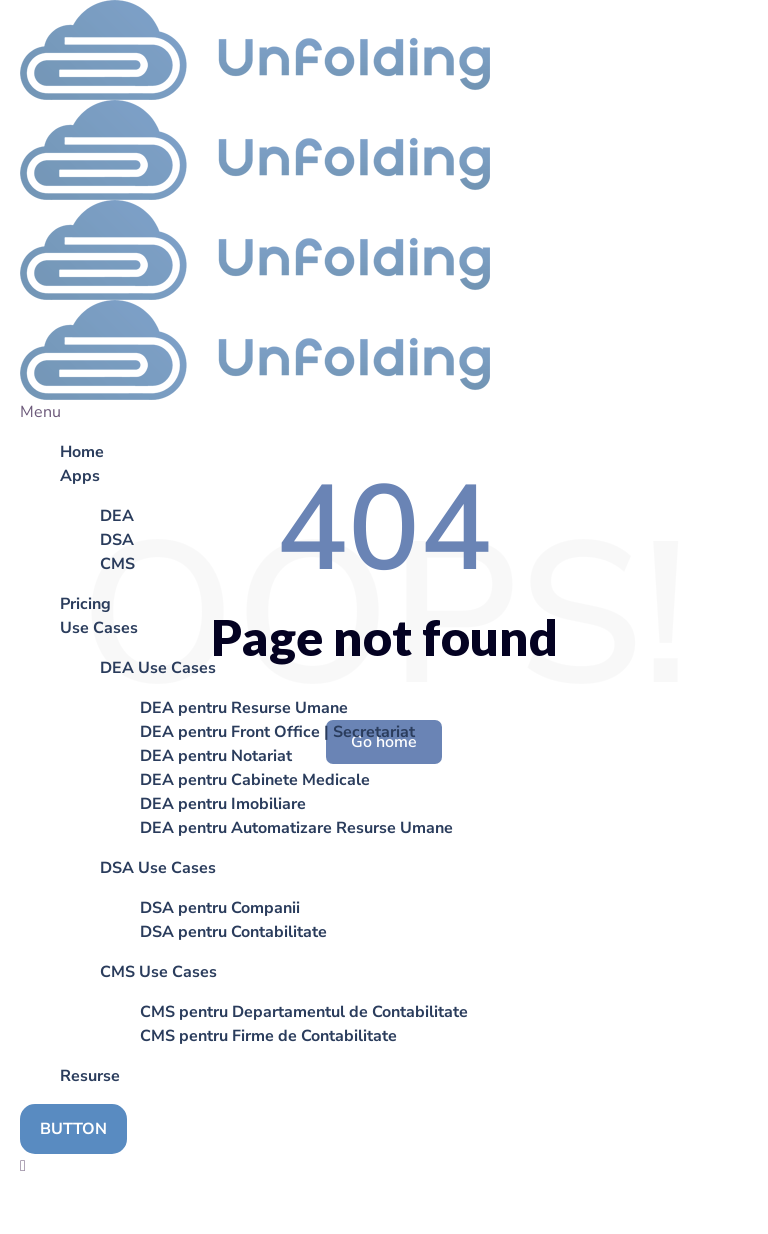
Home (82, 452)
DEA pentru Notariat (216, 756)
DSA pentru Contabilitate (233, 932)
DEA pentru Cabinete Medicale (255, 780)
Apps (80, 476)
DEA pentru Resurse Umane (244, 708)
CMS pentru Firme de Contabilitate (268, 1036)
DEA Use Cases (158, 668)
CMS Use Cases (158, 972)
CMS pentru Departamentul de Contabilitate (304, 1012)
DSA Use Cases (158, 868)
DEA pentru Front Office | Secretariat (277, 732)
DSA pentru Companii (220, 908)
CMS (117, 564)
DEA (117, 516)
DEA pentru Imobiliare (223, 804)
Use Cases (99, 628)
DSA (117, 540)
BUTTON (73, 1129)
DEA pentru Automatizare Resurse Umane (296, 828)
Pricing (85, 604)
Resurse (90, 1076)
